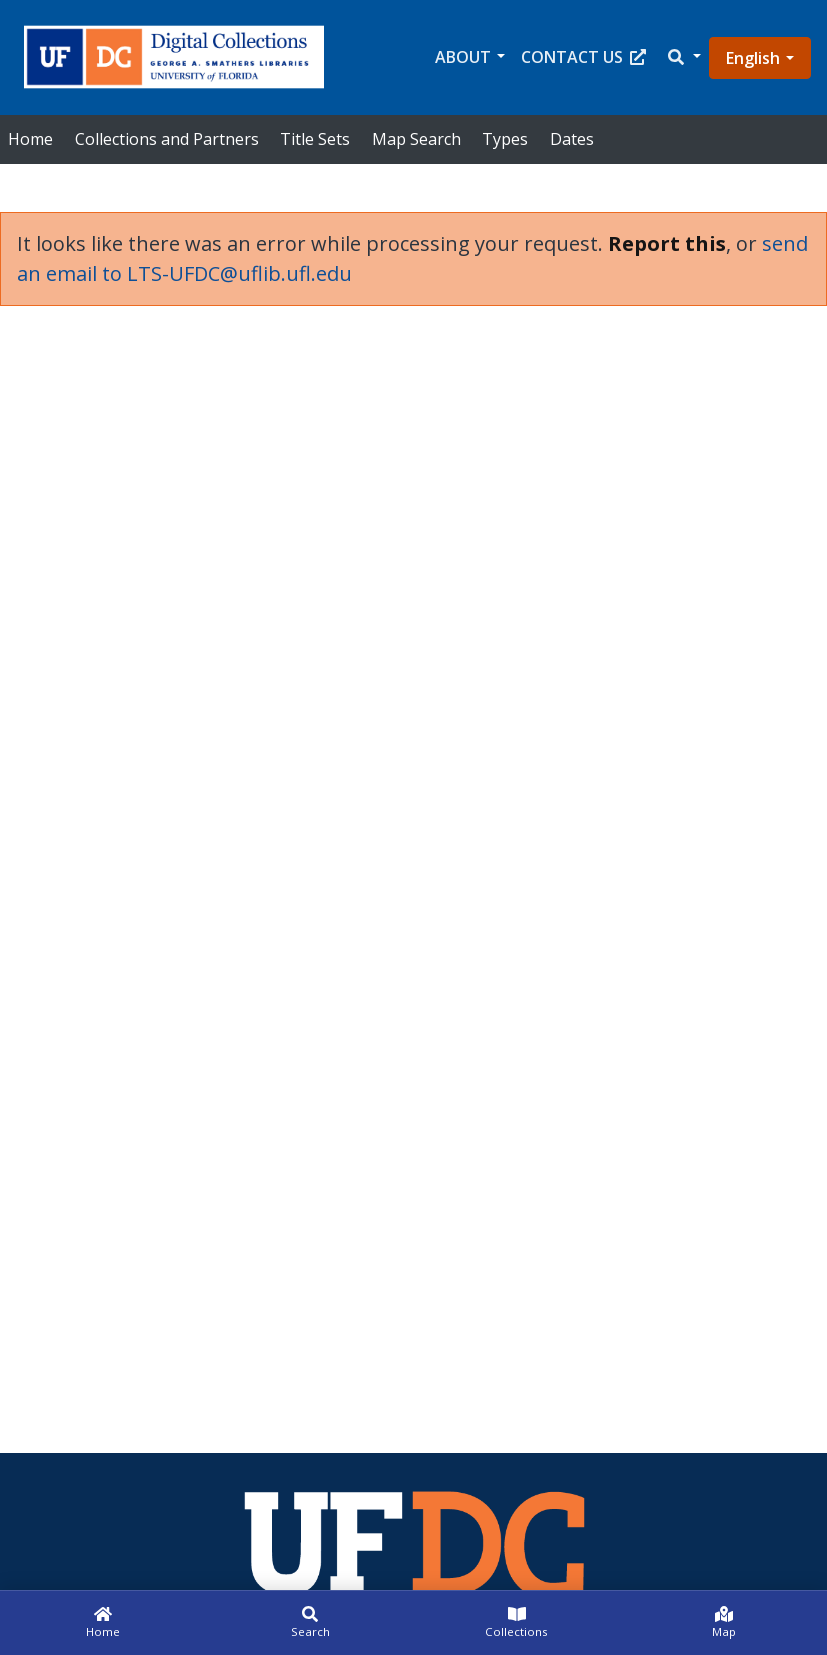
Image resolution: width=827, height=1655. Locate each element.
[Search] (310, 1623)
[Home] (103, 1623)
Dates (572, 139)
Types (505, 139)
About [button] (463, 57)
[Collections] (517, 1623)
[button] (683, 57)
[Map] (723, 1623)
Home (30, 139)
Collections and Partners (167, 139)
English (753, 58)
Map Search (416, 139)
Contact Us (583, 57)
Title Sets (315, 139)
